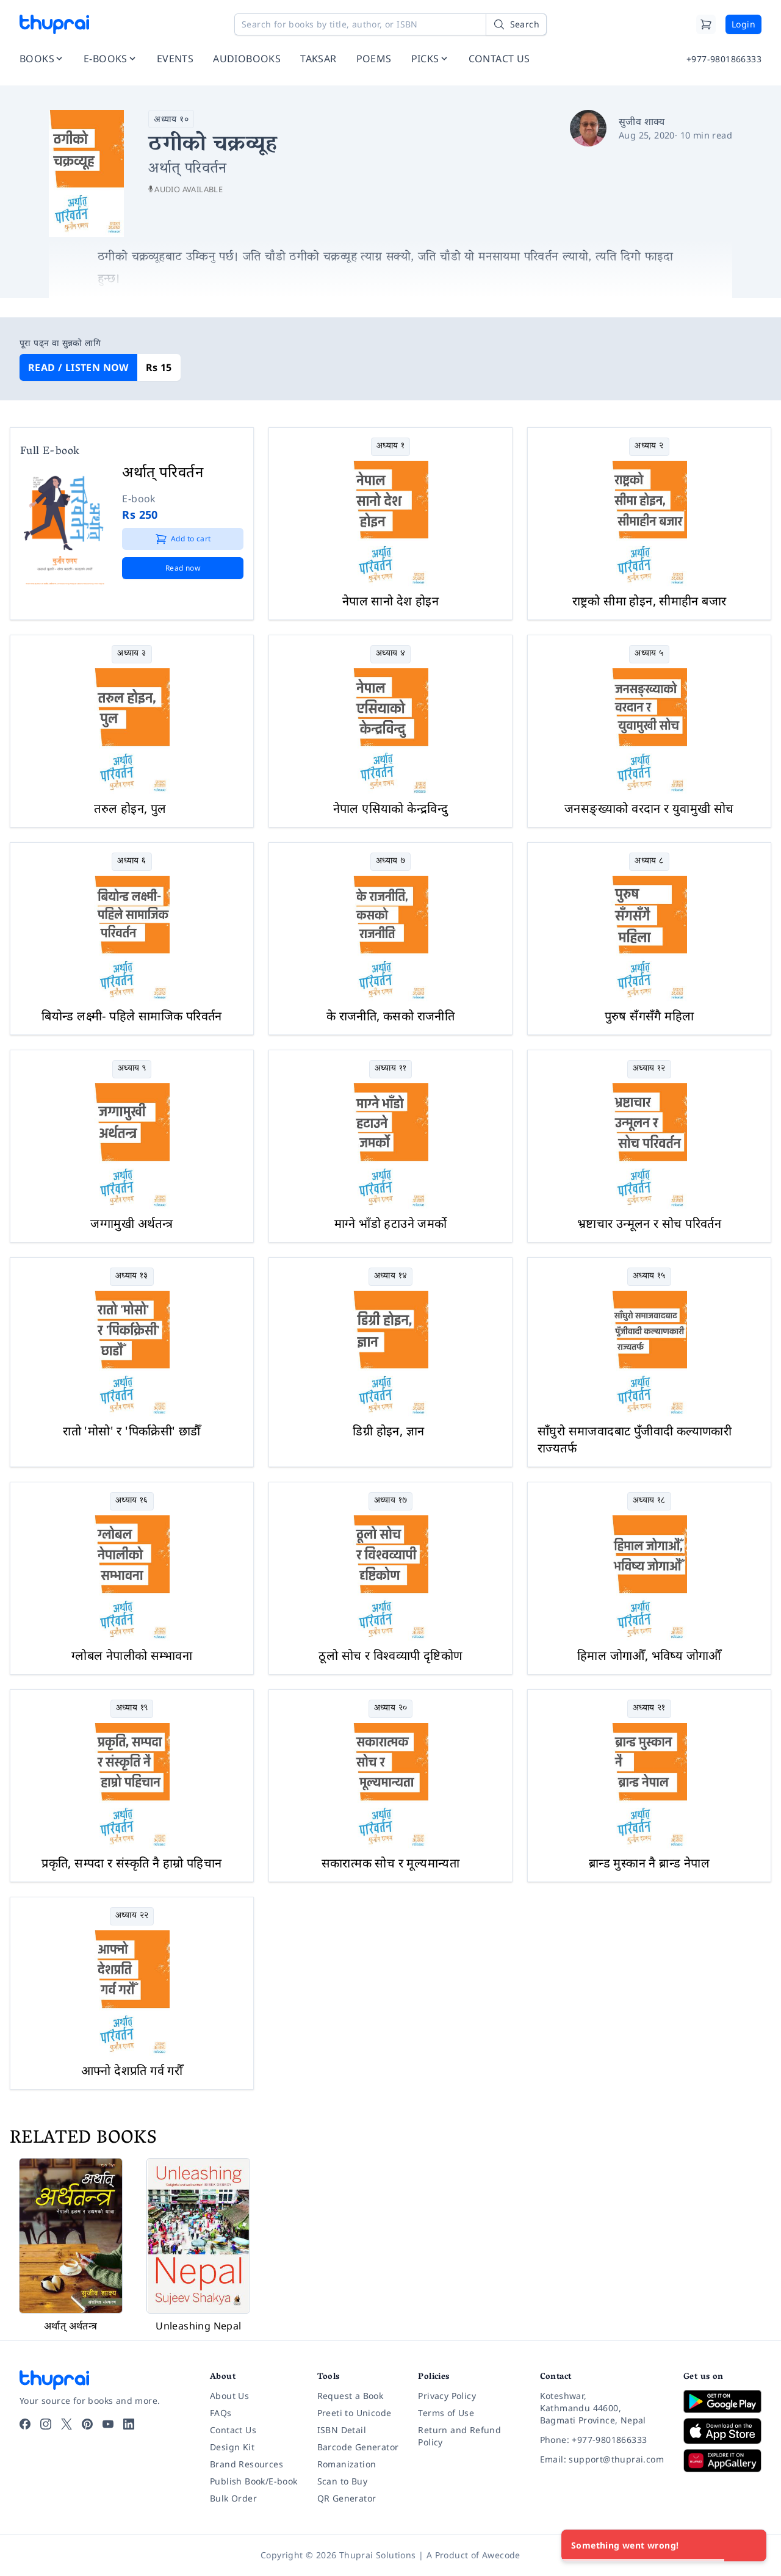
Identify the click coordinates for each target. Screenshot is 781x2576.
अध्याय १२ (649, 1069)
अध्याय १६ (131, 1501)
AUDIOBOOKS (247, 58)
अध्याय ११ (391, 1069)
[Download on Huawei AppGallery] (722, 2460)
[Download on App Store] (722, 2431)
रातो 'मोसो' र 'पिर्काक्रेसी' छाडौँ (132, 1431)
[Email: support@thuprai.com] (602, 2459)
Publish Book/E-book (254, 2481)
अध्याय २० (391, 1708)
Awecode (501, 2555)
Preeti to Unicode (354, 2413)
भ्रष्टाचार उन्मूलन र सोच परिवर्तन (649, 1223)
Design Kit (232, 2447)
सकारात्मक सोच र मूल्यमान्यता (391, 1863)
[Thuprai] (54, 24)
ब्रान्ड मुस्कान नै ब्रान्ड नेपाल (649, 1863)
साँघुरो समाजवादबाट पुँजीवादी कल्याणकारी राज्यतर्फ (635, 1439)
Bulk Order (233, 2498)
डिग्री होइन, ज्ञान (388, 1431)
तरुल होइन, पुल (130, 808)
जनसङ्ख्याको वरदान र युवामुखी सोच (649, 808)
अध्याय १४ (391, 1276)
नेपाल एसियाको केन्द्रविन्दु (390, 808)
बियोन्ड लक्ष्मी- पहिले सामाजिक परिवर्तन (131, 1016)
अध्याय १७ (391, 1501)
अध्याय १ (390, 446)
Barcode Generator (358, 2447)
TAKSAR (318, 58)
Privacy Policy (447, 2395)
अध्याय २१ (649, 1708)
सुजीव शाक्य (642, 121)
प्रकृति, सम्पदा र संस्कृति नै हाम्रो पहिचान (131, 1863)
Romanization (346, 2464)
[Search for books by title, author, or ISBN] (390, 24)
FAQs (221, 2413)
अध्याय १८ (649, 1501)
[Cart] (706, 24)
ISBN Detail (341, 2430)
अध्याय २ (649, 446)
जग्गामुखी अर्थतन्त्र (131, 1223)
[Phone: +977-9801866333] (602, 2440)
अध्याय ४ (390, 654)
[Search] (516, 24)
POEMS (374, 58)
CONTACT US (499, 58)
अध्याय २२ (132, 1916)
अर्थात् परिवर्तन (162, 471)
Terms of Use (446, 2413)
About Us (229, 2395)
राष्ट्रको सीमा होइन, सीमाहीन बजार (649, 601)
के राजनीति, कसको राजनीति (390, 1016)
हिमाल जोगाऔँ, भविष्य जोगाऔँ (649, 1655)
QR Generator (346, 2498)
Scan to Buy (342, 2481)
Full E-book (49, 452)
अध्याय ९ (132, 1069)
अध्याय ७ (390, 861)
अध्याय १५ (649, 1276)
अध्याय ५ (649, 654)
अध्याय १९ (132, 1708)
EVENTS (175, 58)
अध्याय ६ (131, 861)
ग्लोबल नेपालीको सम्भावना (131, 1655)
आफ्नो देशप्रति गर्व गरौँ (132, 2070)
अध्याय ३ (131, 654)
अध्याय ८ (649, 861)
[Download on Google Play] (722, 2401)
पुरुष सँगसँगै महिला (649, 1016)
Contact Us (233, 2430)
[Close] (750, 2545)
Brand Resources (246, 2464)
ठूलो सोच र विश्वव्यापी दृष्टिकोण (390, 1655)
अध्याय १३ (131, 1276)
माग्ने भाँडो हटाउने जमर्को (390, 1223)
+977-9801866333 (723, 59)
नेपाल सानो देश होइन (390, 601)
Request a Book (350, 2395)
